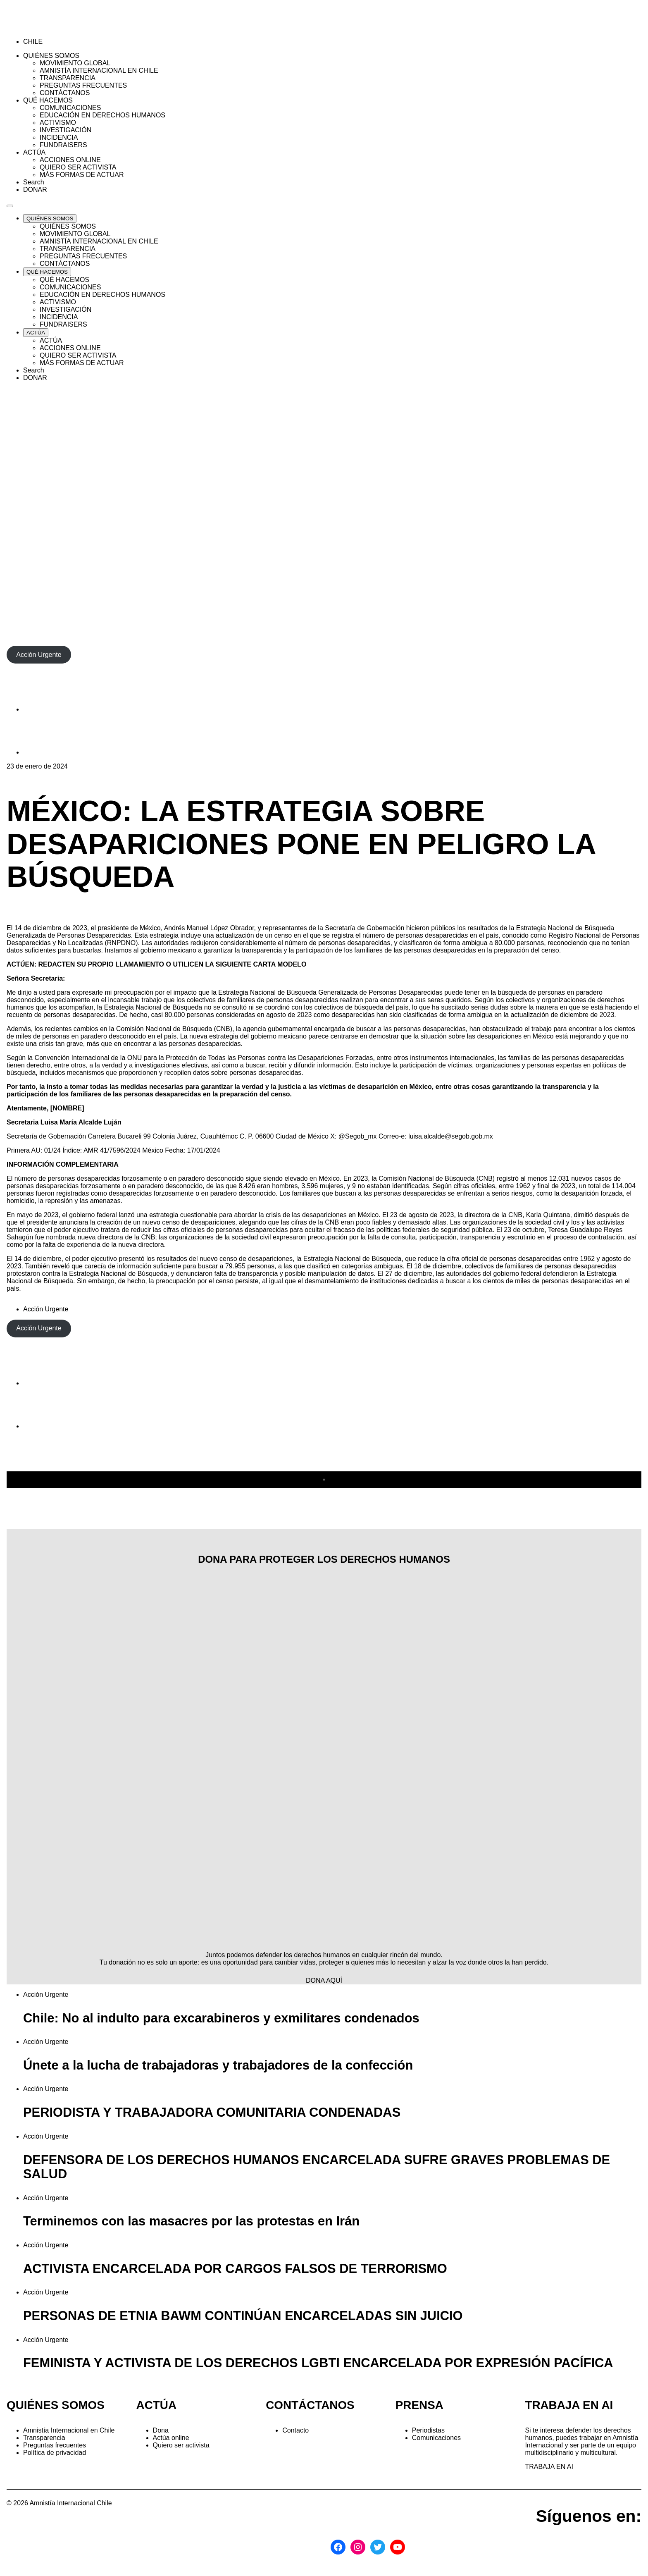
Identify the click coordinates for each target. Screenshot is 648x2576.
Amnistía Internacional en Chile (68, 2430)
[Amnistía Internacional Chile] (54, 27)
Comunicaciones (436, 2437)
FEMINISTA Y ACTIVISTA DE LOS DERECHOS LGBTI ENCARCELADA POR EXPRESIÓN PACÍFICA (318, 2363)
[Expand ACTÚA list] (35, 332)
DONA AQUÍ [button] (324, 1980)
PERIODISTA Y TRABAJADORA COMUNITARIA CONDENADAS (211, 2112)
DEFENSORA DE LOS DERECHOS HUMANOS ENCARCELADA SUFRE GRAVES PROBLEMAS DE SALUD (316, 2167)
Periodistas (428, 2430)
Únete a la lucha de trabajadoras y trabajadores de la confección (218, 2065)
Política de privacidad (54, 2452)
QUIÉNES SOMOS (56, 2405)
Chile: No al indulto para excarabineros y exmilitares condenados (221, 2018)
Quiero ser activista (181, 2445)
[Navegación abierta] (10, 206)
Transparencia (44, 2437)
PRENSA (419, 2405)
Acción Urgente (45, 1309)
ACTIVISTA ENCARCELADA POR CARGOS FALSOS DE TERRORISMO (235, 2268)
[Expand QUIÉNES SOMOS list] (49, 218)
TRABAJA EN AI (549, 2466)
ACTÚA (156, 2405)
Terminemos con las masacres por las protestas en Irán (191, 2221)
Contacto (295, 2430)
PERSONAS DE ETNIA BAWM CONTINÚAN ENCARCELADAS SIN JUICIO (243, 2316)
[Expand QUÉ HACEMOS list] (47, 271)
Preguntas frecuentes (54, 2445)
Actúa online (171, 2437)
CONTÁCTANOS (310, 2405)
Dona (161, 2430)
